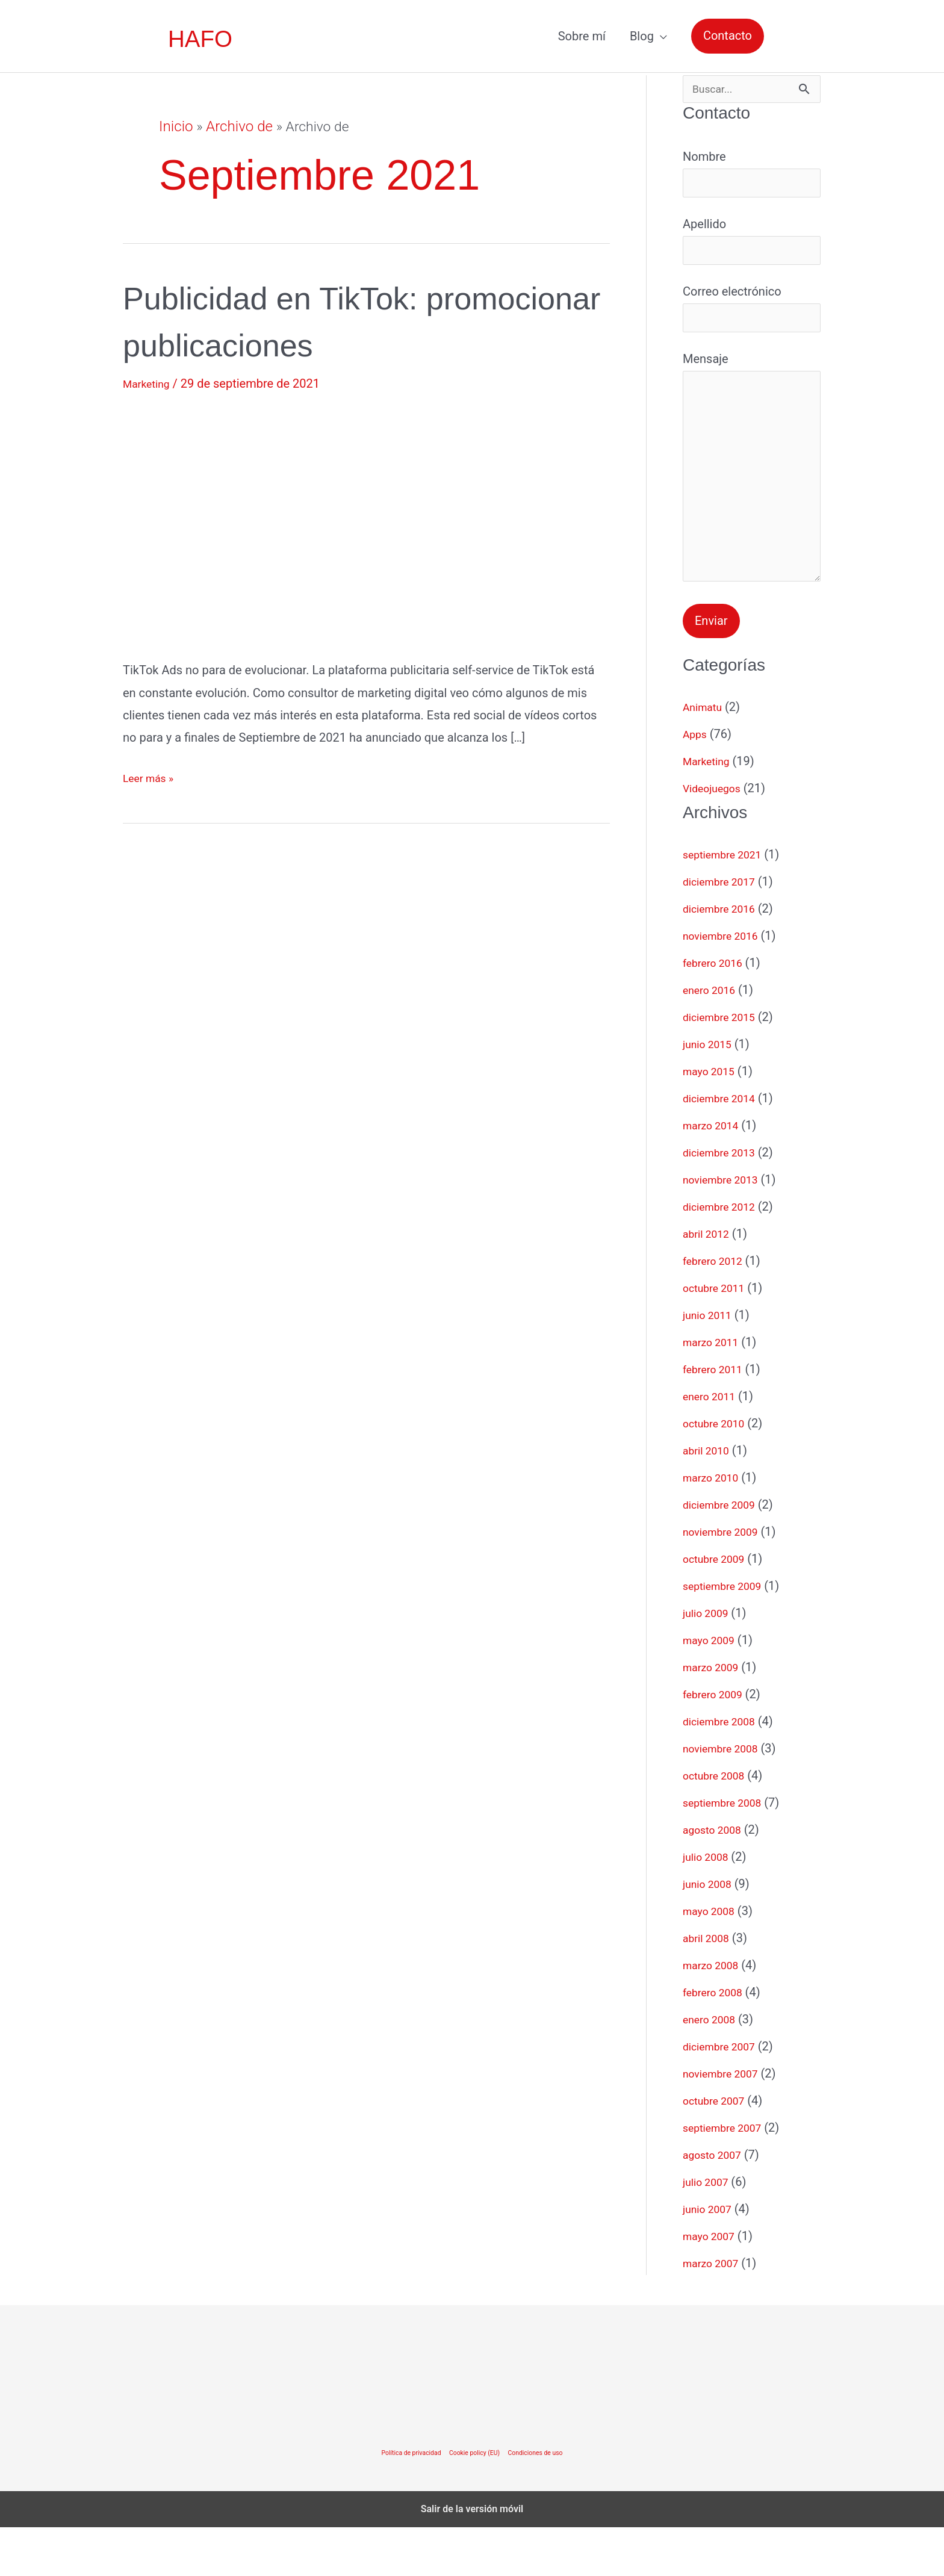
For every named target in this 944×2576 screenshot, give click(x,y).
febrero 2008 (717, 2041)
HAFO (201, 39)
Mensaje (752, 503)
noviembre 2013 (726, 1228)
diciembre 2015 (724, 1065)
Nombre (752, 178)
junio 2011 (711, 1363)
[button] (727, 36)
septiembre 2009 (728, 1634)
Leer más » (152, 778)
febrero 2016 (717, 1011)
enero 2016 (713, 1038)
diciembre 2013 (724, 1201)
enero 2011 (713, 1445)
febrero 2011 (717, 1418)
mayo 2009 (712, 1688)
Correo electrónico (752, 322)
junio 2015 (711, 1092)
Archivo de (235, 127)
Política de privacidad (402, 2501)
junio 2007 (711, 2257)
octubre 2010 (718, 1472)
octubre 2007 (718, 2149)
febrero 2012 (717, 1309)
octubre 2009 (718, 1607)
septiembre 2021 (728, 903)
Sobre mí (582, 36)
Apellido (752, 250)
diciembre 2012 (724, 1255)
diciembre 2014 (724, 1147)
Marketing (149, 383)
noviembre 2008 (726, 1797)
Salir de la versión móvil (472, 2557)
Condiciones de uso (544, 2501)
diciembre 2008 (724, 1770)
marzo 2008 (715, 2013)
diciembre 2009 (724, 1553)
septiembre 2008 (728, 1851)
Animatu (705, 755)
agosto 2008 (716, 1878)
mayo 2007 (712, 2284)
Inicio (175, 127)
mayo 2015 (712, 1120)
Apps (696, 782)
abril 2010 (709, 1499)
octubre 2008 (718, 1824)
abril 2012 (709, 1282)
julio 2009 (709, 1661)
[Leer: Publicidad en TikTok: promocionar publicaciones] (366, 523)
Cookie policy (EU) (475, 2501)
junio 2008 (711, 1932)
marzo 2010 (715, 1526)
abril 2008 (709, 1986)
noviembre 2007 (726, 2122)
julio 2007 (709, 2230)
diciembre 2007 (724, 2095)
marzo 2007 (715, 2311)
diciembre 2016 (724, 957)
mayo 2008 (712, 1959)
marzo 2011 (715, 1390)
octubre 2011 (718, 1336)
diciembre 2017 (724, 930)
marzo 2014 (715, 1174)
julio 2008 (709, 1905)
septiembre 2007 (728, 2176)
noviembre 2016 (726, 984)
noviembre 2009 (726, 1580)
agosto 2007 (716, 2203)
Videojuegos (716, 837)
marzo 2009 (715, 1716)
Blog (642, 36)
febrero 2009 (717, 1743)
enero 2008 (713, 2068)
